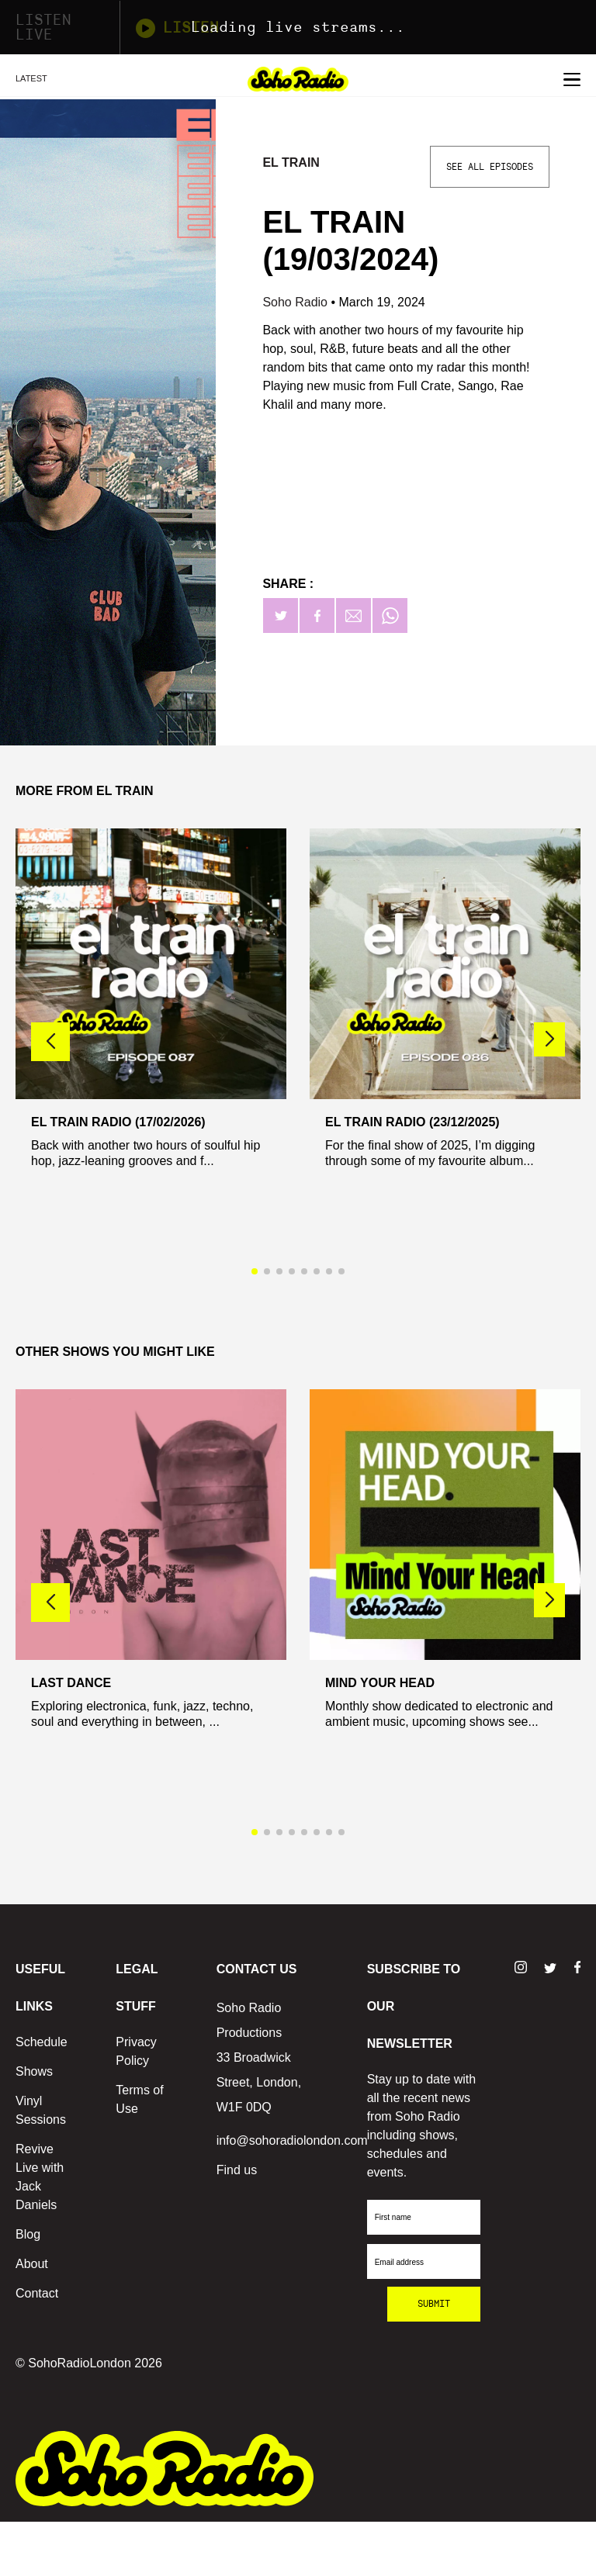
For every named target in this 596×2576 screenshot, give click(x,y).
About (32, 2263)
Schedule (42, 2042)
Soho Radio (296, 302)
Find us (237, 2170)
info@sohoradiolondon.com (292, 2140)
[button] (549, 1039)
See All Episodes (489, 166)
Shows (34, 2071)
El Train (290, 162)
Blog (28, 2234)
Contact (37, 2293)
